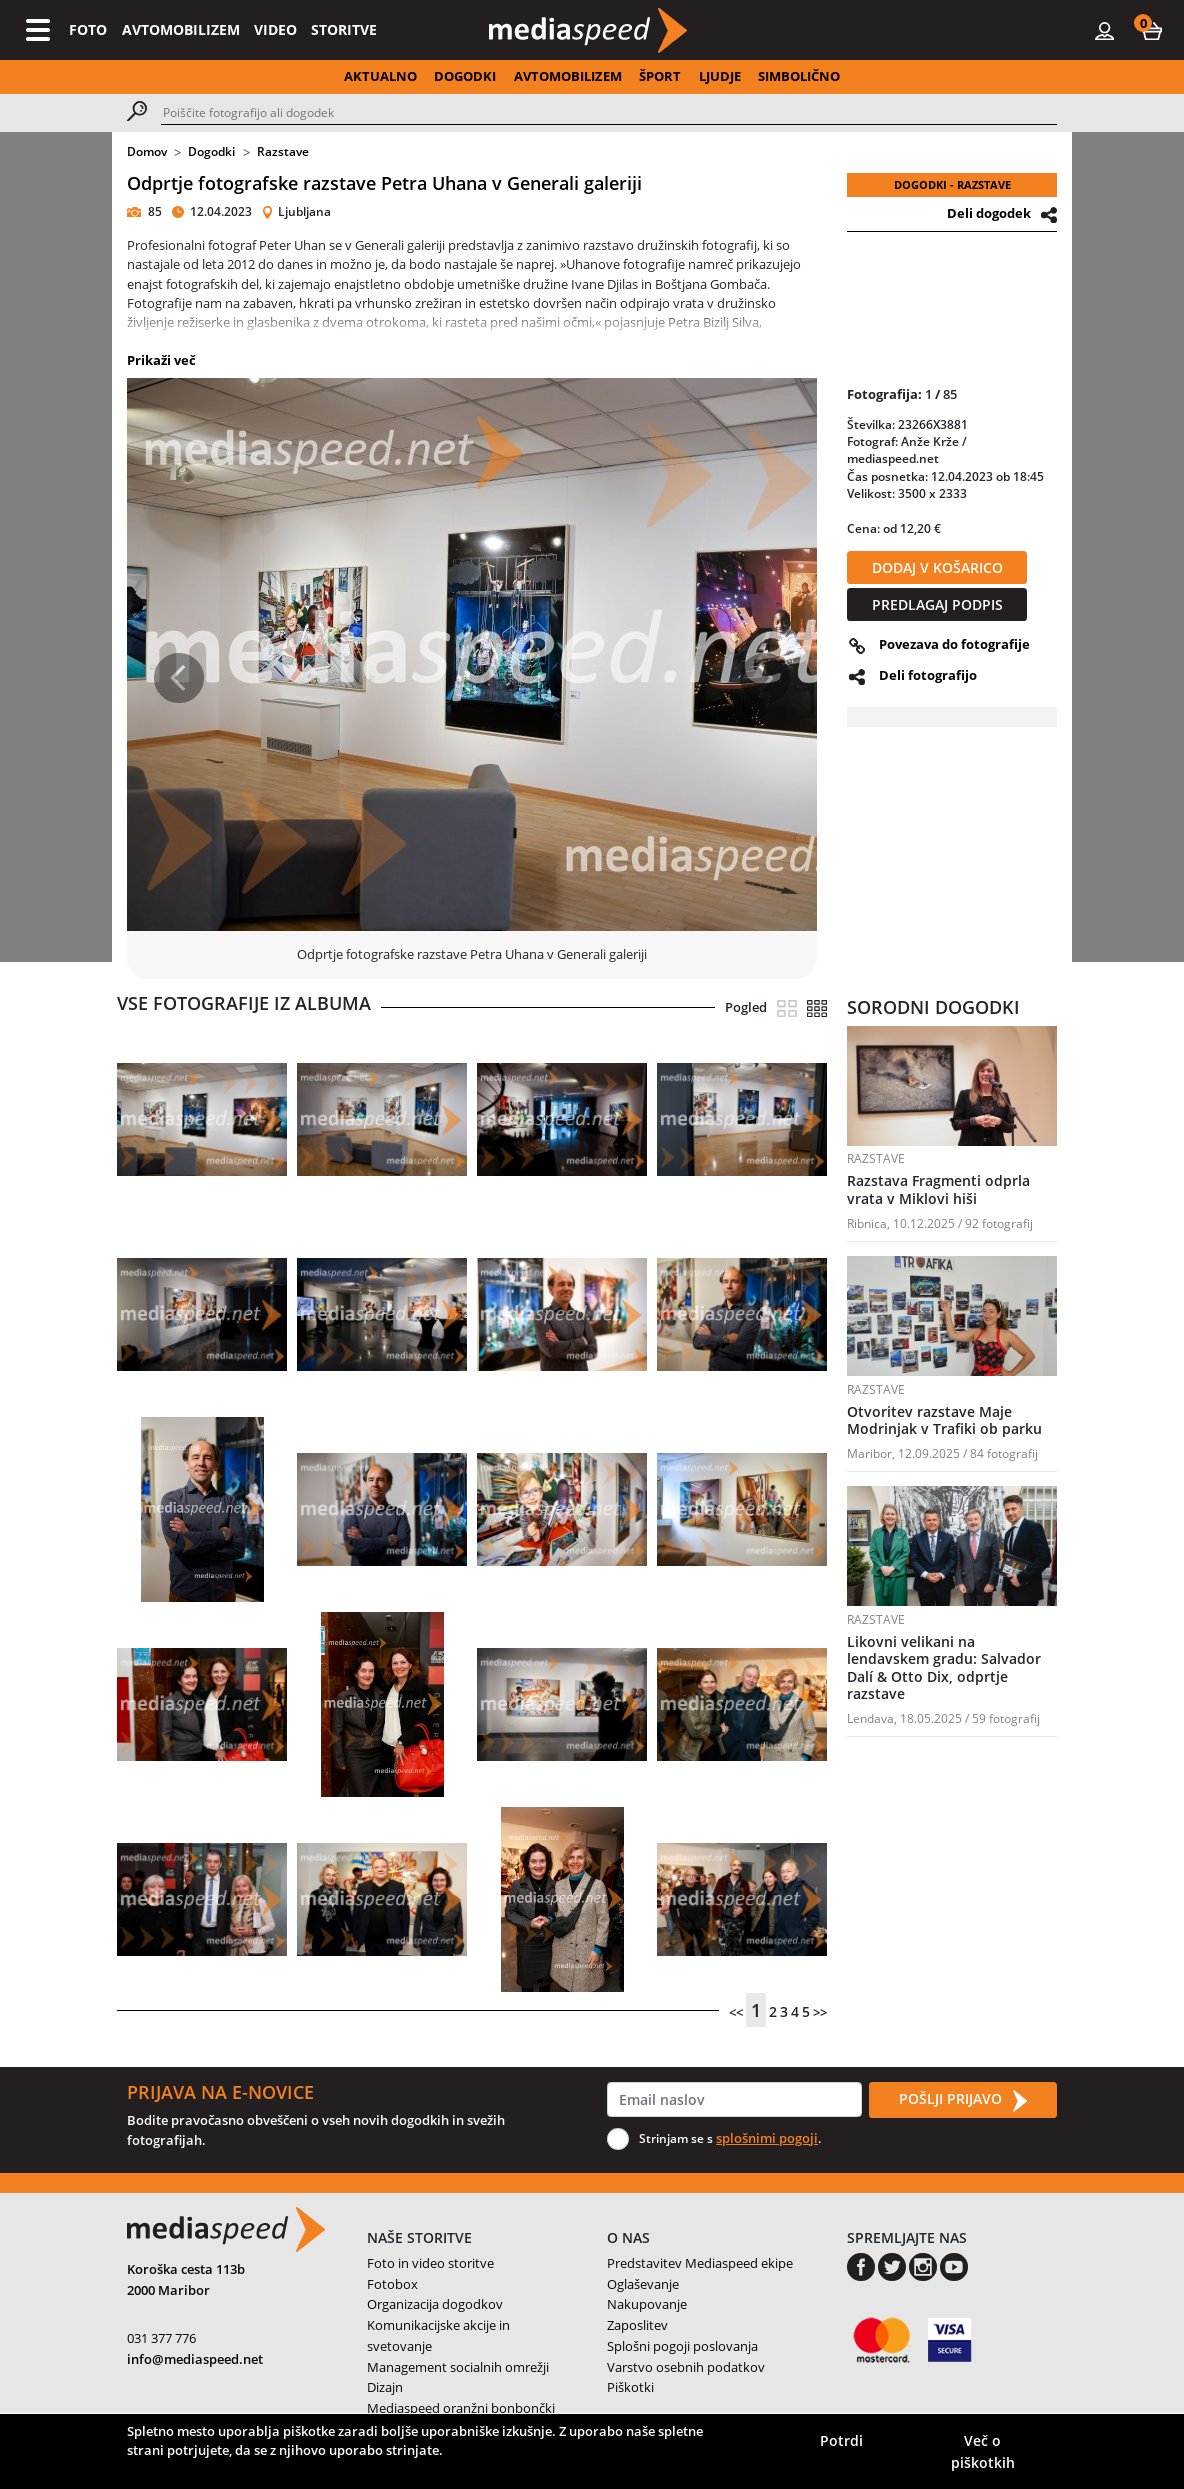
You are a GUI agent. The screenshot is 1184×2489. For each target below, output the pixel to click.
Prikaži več (161, 360)
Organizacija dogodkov (435, 2304)
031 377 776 (161, 2338)
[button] (1152, 30)
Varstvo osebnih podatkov (686, 2367)
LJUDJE (720, 76)
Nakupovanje (647, 2304)
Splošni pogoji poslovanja (682, 2346)
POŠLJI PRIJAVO (963, 2100)
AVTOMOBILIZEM (181, 29)
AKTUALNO (380, 76)
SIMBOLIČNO (799, 76)
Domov (147, 151)
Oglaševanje (643, 2284)
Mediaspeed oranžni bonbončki (461, 2408)
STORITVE (344, 29)
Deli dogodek (989, 213)
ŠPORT (660, 76)
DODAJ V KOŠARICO (937, 567)
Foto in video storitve (430, 2263)
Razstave (283, 151)
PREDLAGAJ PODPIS (937, 604)
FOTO (88, 29)
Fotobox (392, 2284)
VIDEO (275, 29)
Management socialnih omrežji (458, 2367)
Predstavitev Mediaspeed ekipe (700, 2263)
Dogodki (211, 151)
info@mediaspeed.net (195, 2359)
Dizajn (385, 2387)
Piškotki (630, 2387)
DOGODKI (465, 76)
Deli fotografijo (928, 675)
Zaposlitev (637, 2325)
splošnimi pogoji (767, 2138)
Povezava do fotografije (954, 644)
